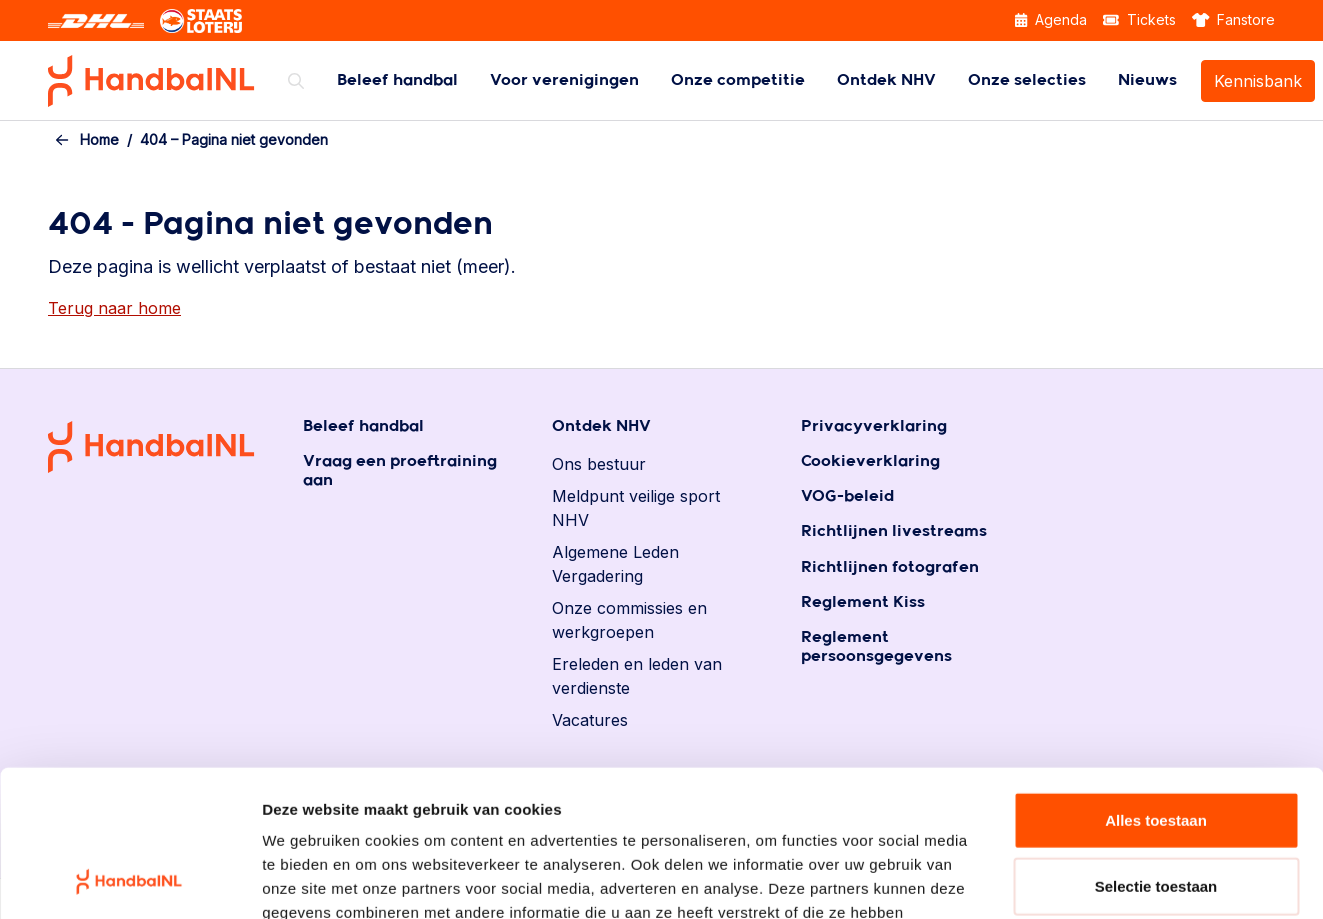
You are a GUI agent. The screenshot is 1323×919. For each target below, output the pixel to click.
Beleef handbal (397, 80)
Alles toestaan (1156, 682)
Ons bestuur (599, 464)
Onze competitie (738, 80)
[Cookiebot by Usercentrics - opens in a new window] (129, 880)
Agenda (1051, 19)
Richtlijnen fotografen (890, 567)
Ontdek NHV (886, 80)
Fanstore (1234, 19)
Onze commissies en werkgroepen (629, 620)
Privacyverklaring (874, 426)
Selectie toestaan (1156, 748)
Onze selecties (1027, 80)
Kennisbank (1258, 81)
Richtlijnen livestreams (894, 531)
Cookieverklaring (870, 461)
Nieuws (1147, 80)
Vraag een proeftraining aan (400, 471)
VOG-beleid (847, 496)
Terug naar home (114, 308)
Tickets (1139, 19)
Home (99, 139)
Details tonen (1080, 879)
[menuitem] (397, 80)
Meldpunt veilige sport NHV (636, 508)
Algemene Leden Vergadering (615, 564)
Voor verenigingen (564, 80)
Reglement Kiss (863, 602)
